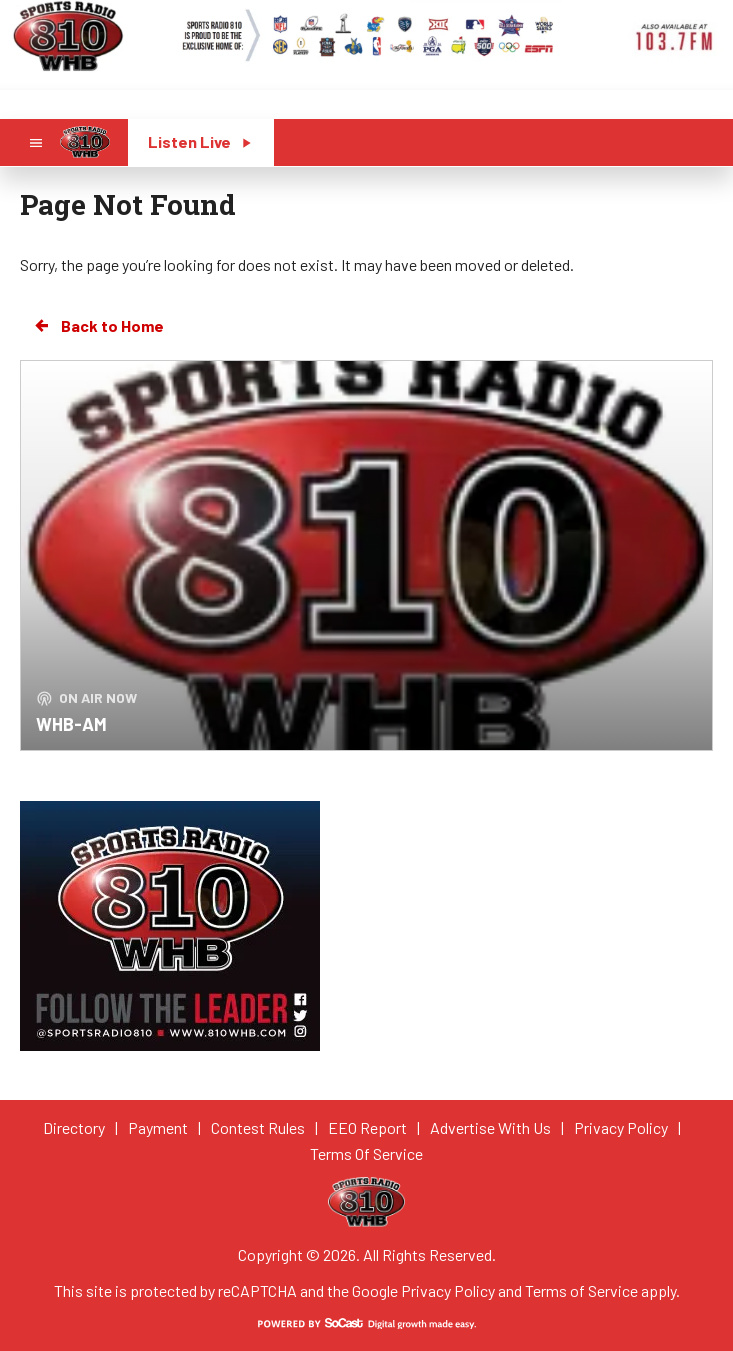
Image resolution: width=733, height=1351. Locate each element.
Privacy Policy (448, 1290)
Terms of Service (581, 1290)
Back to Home (98, 326)
